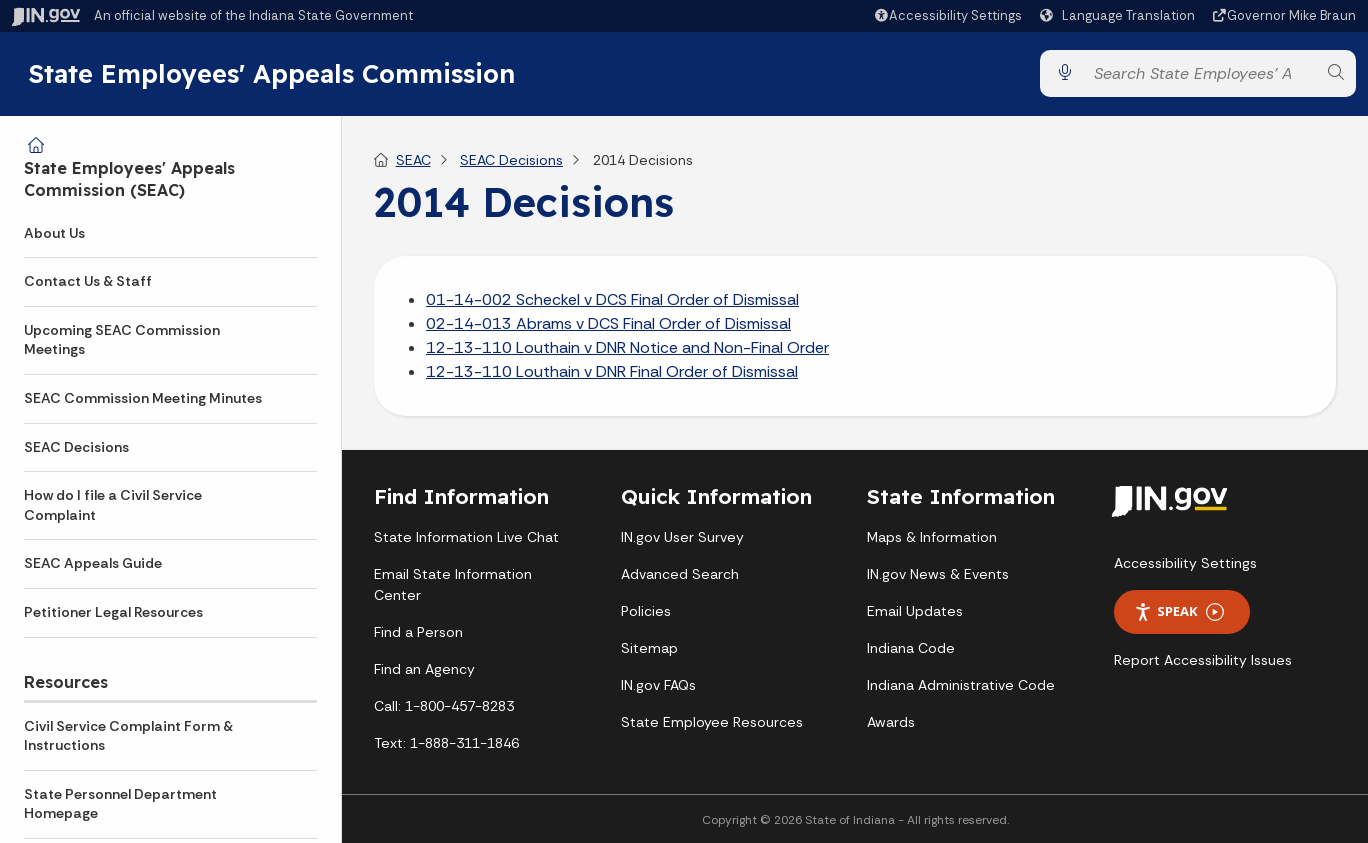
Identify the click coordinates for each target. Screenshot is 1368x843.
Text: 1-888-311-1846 (446, 744)
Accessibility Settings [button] (1185, 563)
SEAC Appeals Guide (93, 563)
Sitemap (649, 649)
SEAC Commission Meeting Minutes (143, 398)
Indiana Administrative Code (961, 686)
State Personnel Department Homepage (120, 804)
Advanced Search (680, 575)
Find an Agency (424, 670)
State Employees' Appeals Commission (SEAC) (129, 179)
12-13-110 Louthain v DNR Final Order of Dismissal (612, 371)
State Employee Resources (712, 723)
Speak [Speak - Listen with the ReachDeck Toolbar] (1179, 612)
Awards (891, 723)
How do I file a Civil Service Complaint (113, 505)
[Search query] (1200, 73)
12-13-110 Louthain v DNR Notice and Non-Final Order (627, 347)
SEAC (413, 160)
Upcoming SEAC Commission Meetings (122, 340)
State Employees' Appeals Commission (271, 73)
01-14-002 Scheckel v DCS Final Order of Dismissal (612, 299)
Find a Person (418, 633)
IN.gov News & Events (938, 575)
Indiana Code (911, 649)
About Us (54, 233)
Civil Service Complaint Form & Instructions (128, 736)
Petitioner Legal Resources (113, 612)
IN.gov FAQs (658, 686)
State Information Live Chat (466, 538)
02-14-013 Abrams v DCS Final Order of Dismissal (608, 323)
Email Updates (915, 612)
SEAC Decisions (76, 447)
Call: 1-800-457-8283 (444, 707)
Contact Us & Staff (88, 281)
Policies (646, 612)
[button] (947, 15)
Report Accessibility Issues (1203, 660)
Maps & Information (932, 538)
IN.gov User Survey (682, 538)
